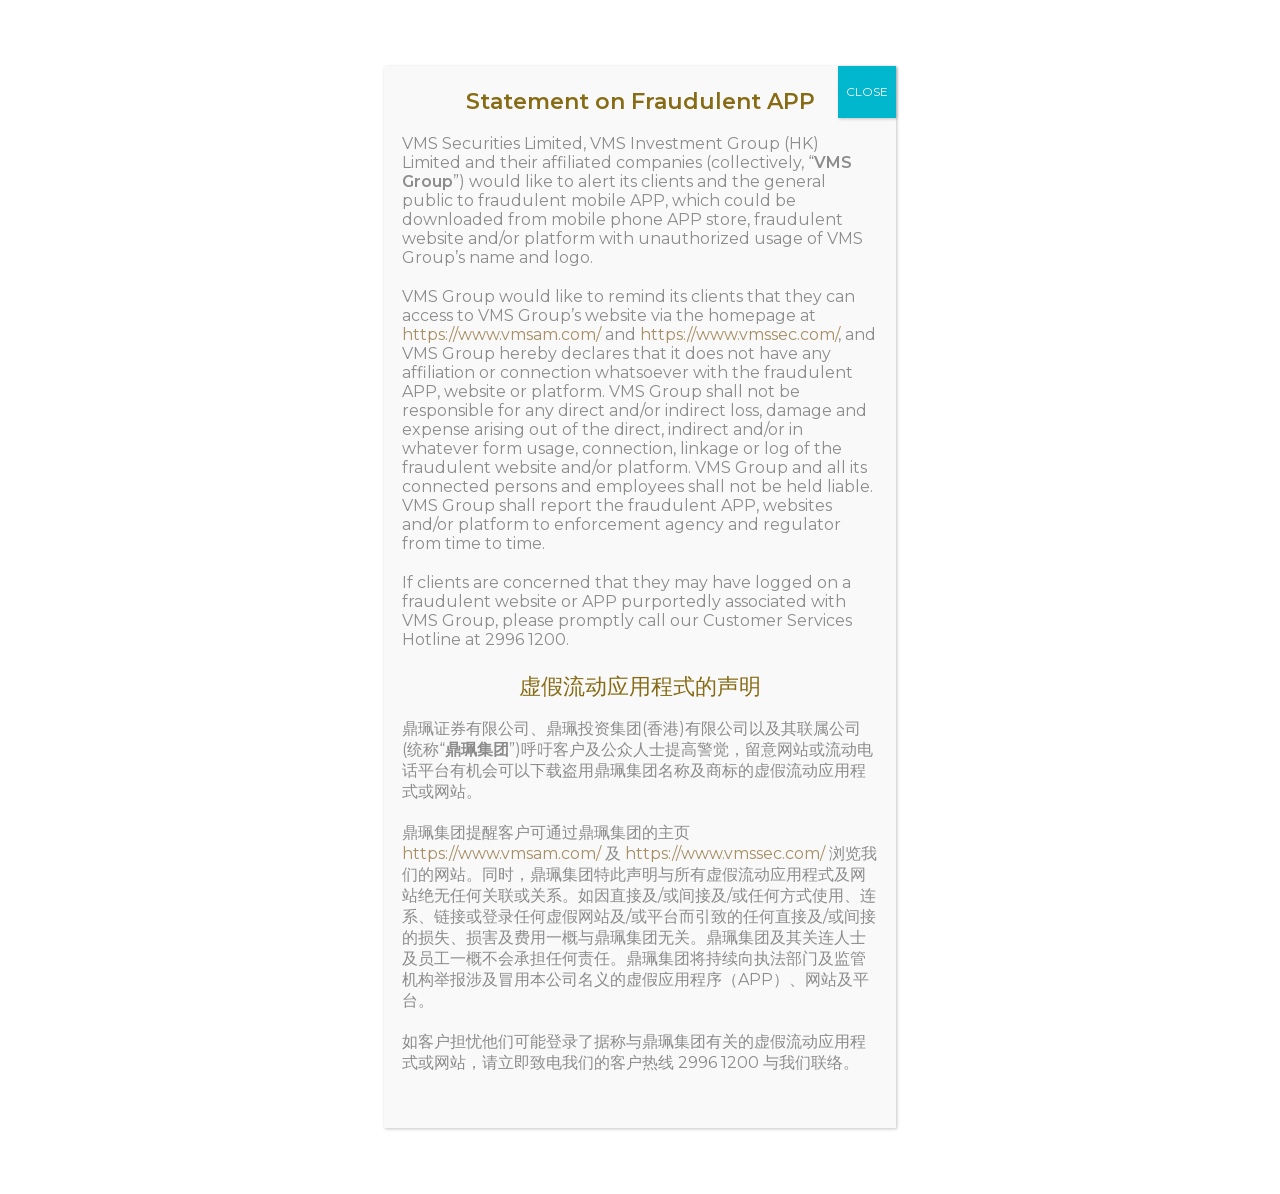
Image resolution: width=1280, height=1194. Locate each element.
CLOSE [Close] (867, 91)
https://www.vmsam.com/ (501, 334)
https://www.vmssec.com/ (739, 334)
